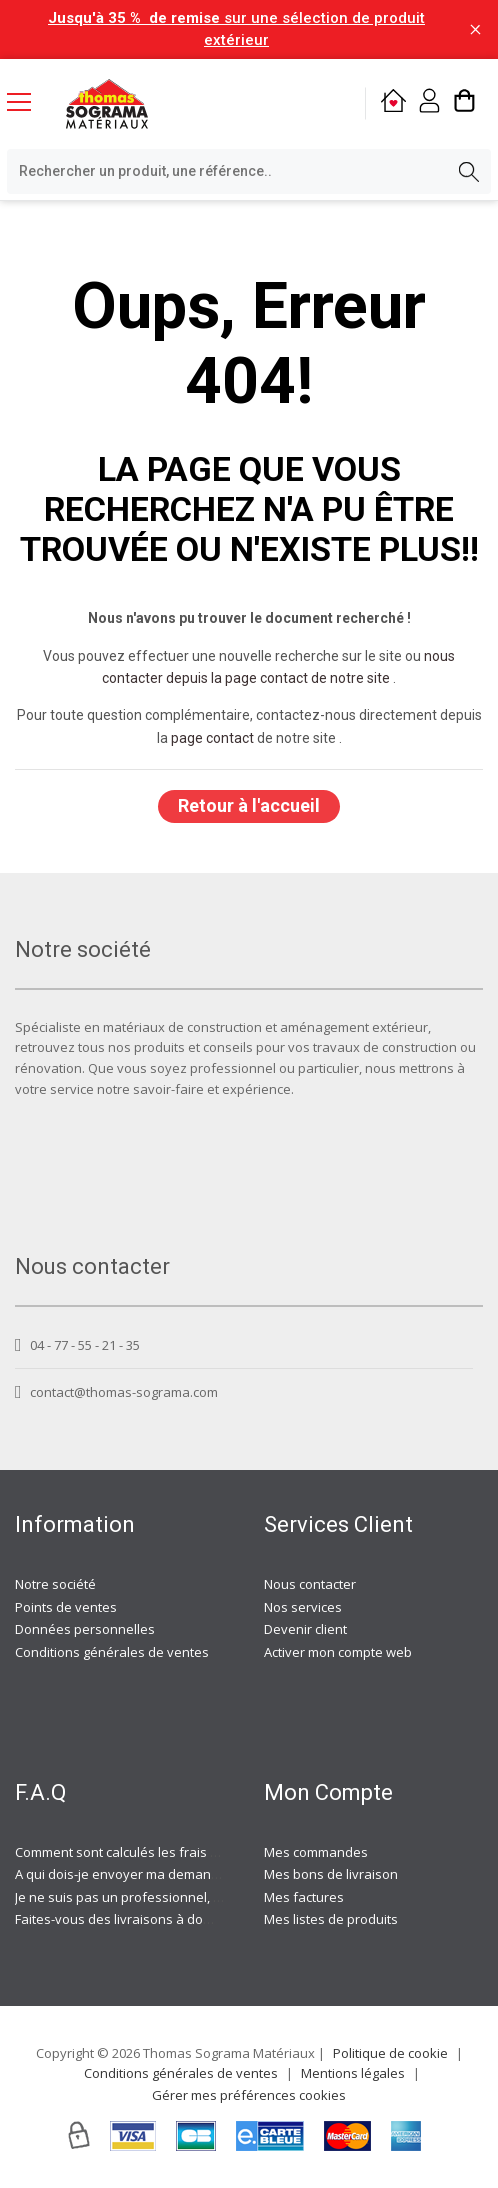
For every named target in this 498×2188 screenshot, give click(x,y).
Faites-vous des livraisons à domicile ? (130, 1919)
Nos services (303, 1607)
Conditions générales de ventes (112, 1652)
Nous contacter (310, 1584)
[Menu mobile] (27, 101)
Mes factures (304, 1897)
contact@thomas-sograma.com (116, 1392)
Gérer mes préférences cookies (249, 2095)
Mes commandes (316, 1852)
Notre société (55, 1584)
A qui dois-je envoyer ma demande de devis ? (153, 1874)
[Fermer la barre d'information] (475, 29)
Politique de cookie (390, 2053)
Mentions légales (353, 2073)
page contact (212, 738)
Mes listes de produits (331, 1919)
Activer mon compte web (338, 1652)
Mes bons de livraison (331, 1874)
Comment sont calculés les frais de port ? (139, 1852)
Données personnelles (85, 1629)
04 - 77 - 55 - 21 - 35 (77, 1345)
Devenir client (305, 1629)
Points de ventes (66, 1607)
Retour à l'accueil (249, 805)
